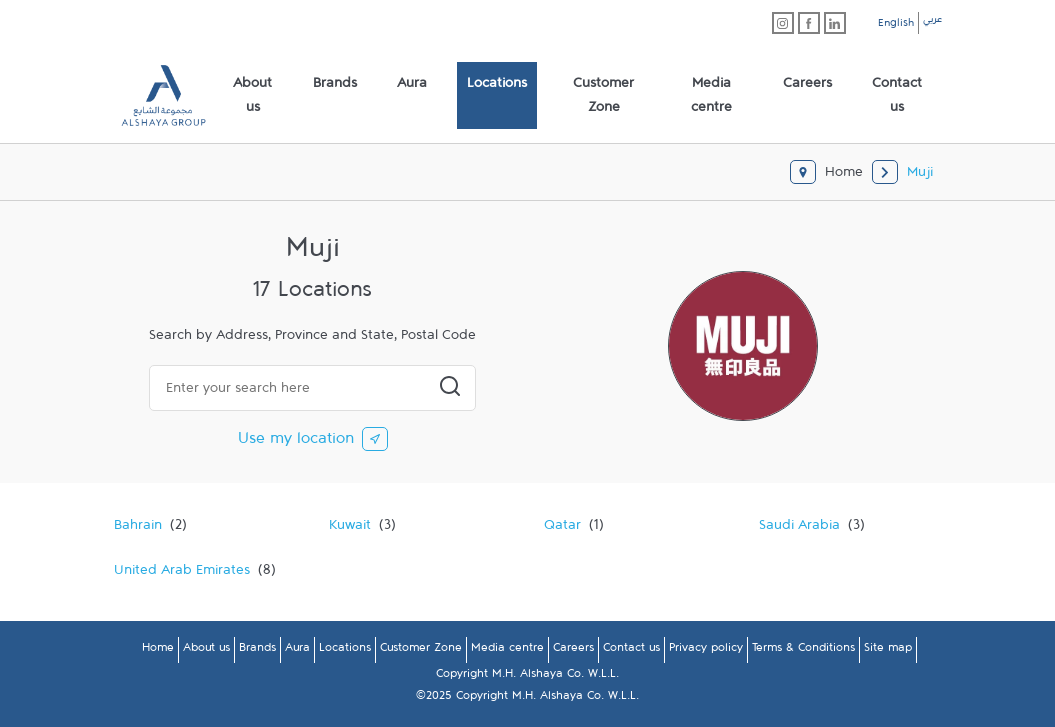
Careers (573, 651)
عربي (932, 22)
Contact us (631, 651)
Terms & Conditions (803, 651)
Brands (257, 651)
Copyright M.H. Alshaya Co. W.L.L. (527, 677)
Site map (888, 651)
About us (206, 651)
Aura (297, 651)
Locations (345, 651)
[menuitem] (253, 96)
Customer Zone (421, 651)
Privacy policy (706, 651)
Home (158, 651)
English (896, 26)
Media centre (507, 651)
